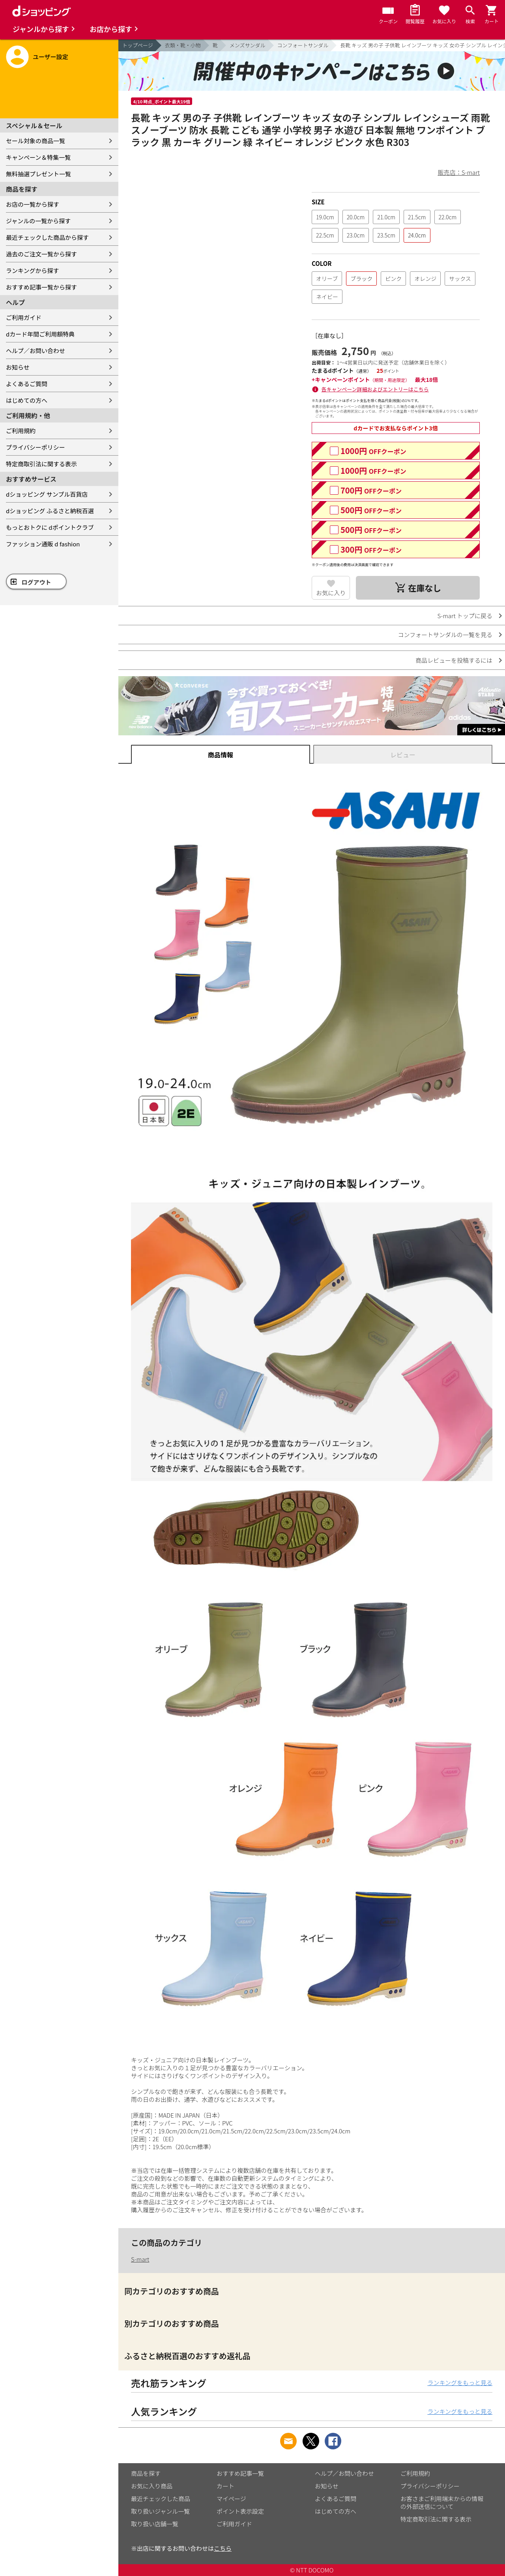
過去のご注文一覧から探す (41, 254)
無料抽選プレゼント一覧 (38, 174)
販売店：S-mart (459, 172)
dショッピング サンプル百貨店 (47, 494)
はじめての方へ (26, 400)
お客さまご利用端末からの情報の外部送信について (441, 2502)
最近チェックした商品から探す (47, 237)
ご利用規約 (21, 430)
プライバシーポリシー (35, 447)
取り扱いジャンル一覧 (160, 2511)
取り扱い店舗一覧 (154, 2524)
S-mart (140, 2259)
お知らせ (18, 367)
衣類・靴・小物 (183, 45)
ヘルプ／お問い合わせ (35, 350)
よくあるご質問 (26, 383)
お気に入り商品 (151, 2486)
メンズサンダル (248, 45)
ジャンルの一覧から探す (38, 221)
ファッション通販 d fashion (43, 544)
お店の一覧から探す (32, 204)
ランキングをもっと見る (459, 2382)
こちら (223, 2548)
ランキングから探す (32, 270)
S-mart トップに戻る (464, 616)
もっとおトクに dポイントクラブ (50, 527)
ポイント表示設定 (240, 2511)
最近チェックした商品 (160, 2498)
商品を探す (146, 2473)
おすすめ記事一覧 (240, 2473)
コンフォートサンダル (303, 45)
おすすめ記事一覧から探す (41, 287)
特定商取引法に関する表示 (41, 464)
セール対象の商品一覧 (35, 140)
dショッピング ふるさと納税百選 (50, 511)
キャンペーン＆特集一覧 (38, 157)
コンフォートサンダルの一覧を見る (445, 634)
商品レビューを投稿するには (453, 660)
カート (225, 2486)
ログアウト (36, 582)
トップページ (137, 45)
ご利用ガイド (23, 317)
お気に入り (331, 593)
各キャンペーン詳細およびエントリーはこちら (375, 389)
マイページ (231, 2498)
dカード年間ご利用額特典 (40, 334)
